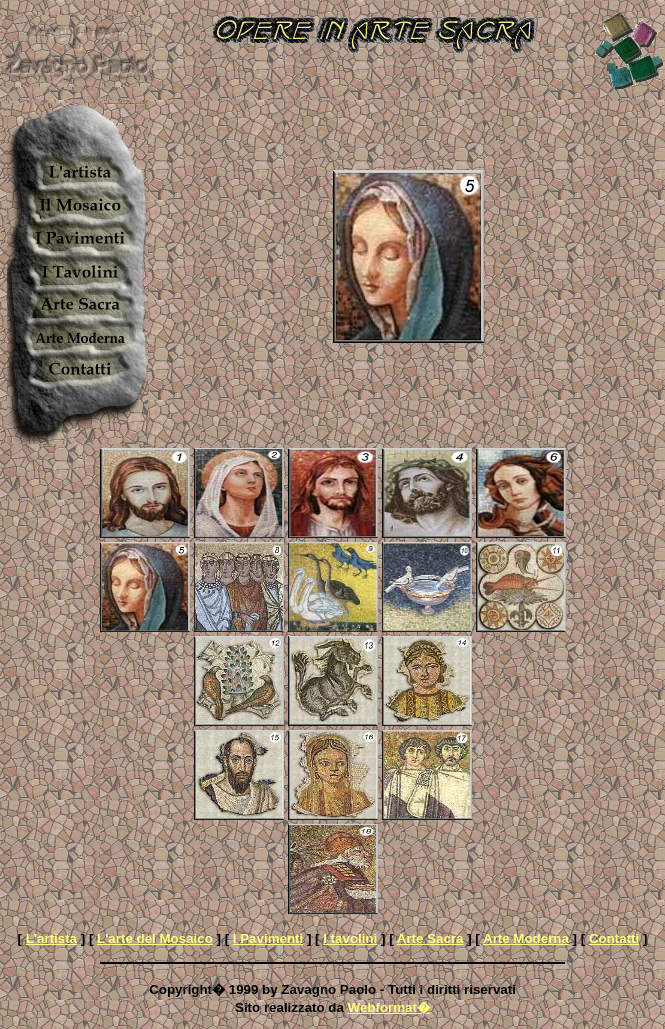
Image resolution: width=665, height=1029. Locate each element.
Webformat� (389, 1007)
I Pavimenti (268, 938)
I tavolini (350, 938)
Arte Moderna (526, 938)
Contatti (614, 938)
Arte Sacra (430, 938)
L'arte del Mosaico (155, 938)
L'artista (51, 938)
